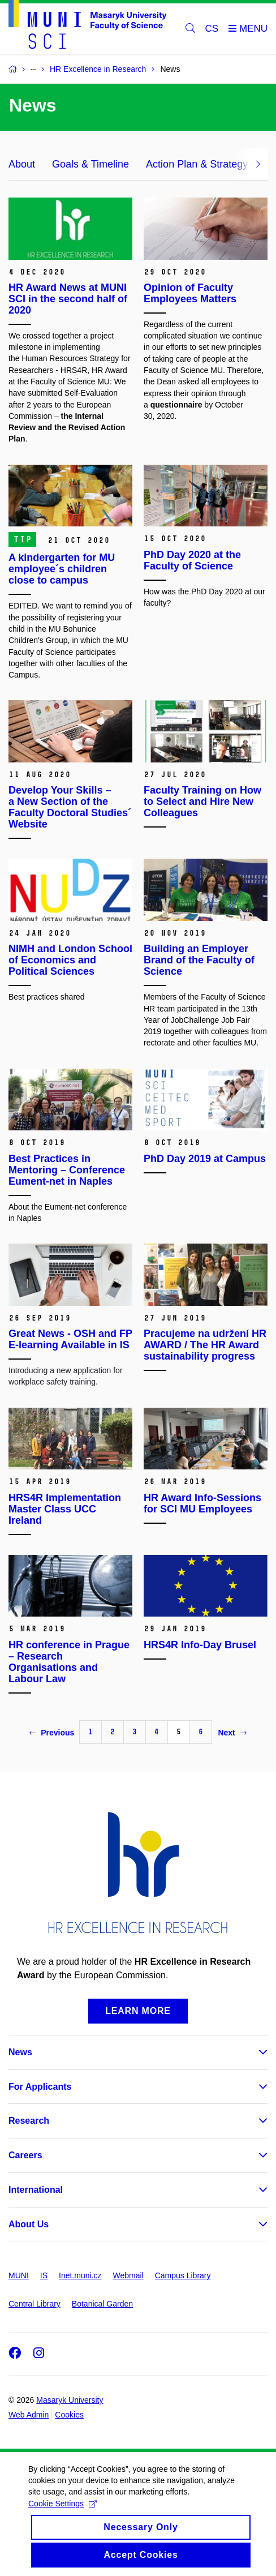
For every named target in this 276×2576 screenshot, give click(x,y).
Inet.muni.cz (80, 2275)
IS (44, 2275)
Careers (25, 2155)
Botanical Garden (102, 2303)
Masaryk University (69, 2399)
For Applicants (39, 2086)
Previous (51, 1732)
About (21, 164)
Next (232, 1732)
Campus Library (183, 2275)
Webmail (128, 2275)
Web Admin (28, 2414)
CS (212, 28)
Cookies (69, 2414)
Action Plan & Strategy (197, 164)
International (35, 2189)
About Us (28, 2224)
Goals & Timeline (90, 164)
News (20, 2052)
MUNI (18, 2275)
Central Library (34, 2303)
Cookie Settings (62, 2513)
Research (28, 2120)
